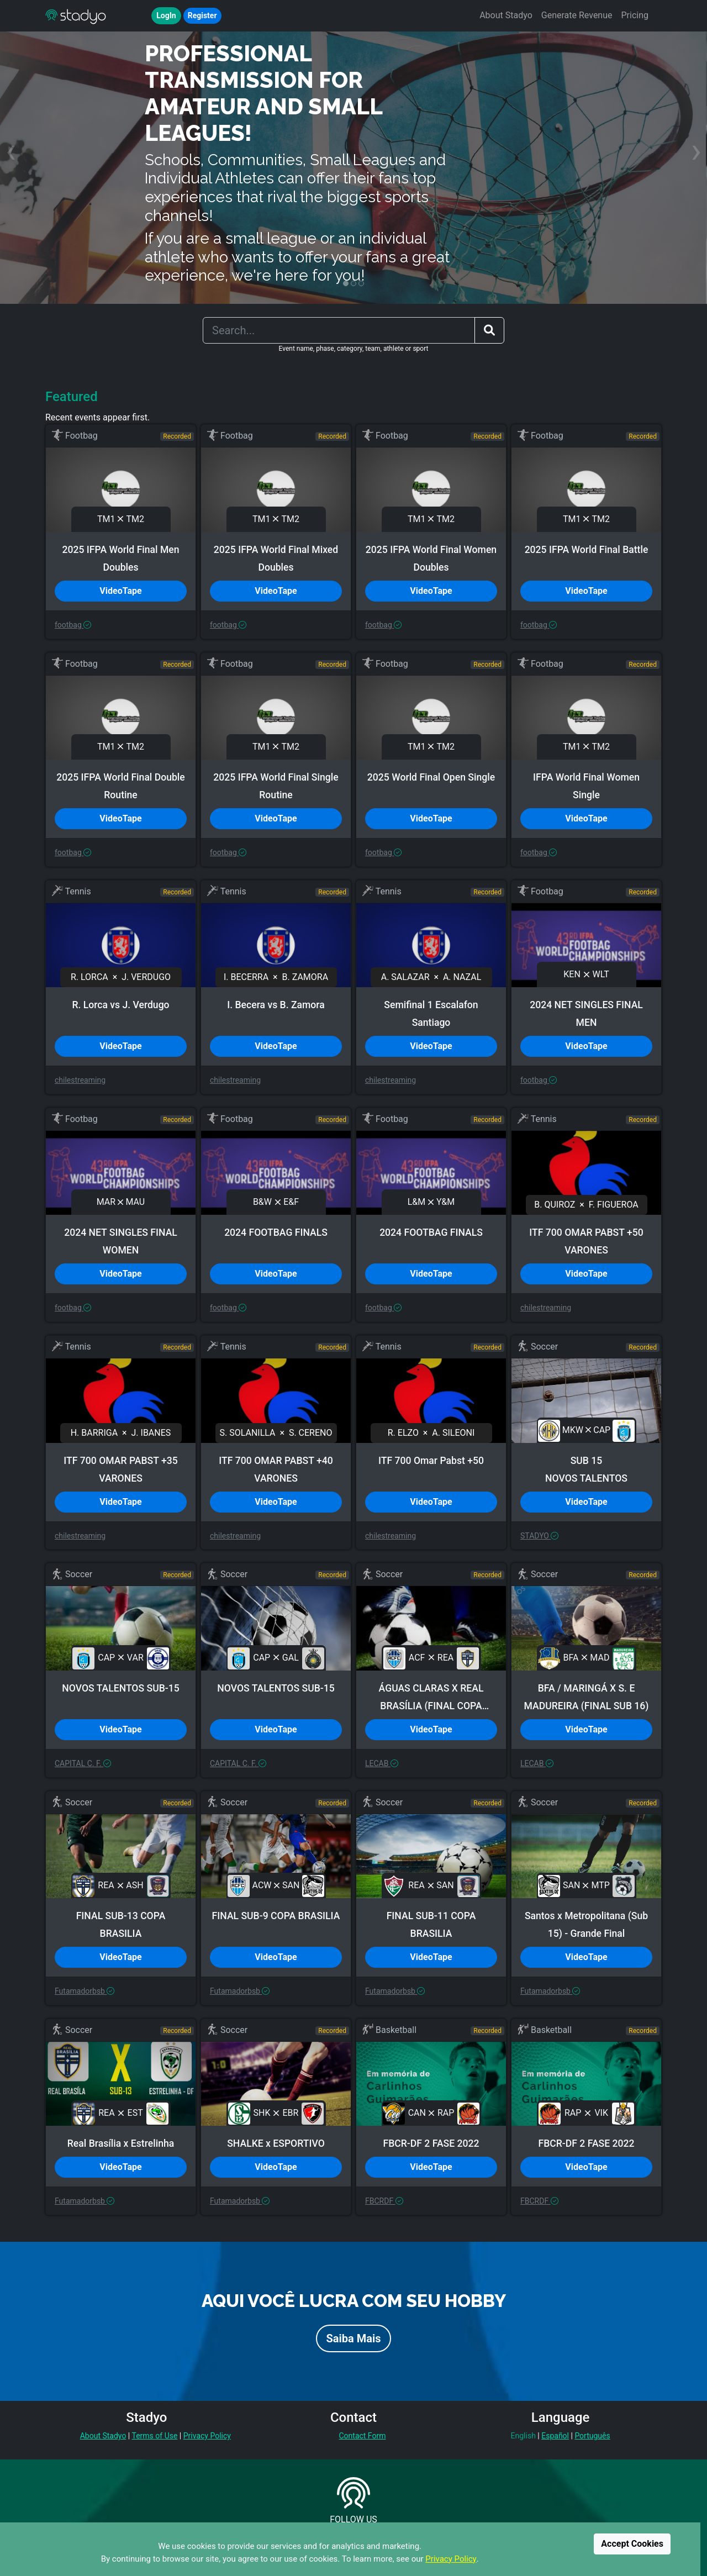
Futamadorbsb (84, 1991)
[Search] (339, 330)
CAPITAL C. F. (83, 1763)
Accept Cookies (632, 2543)
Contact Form (362, 2435)
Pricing (635, 15)
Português (592, 2435)
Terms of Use (154, 2435)
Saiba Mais (353, 2338)
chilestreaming (80, 1080)
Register (202, 15)
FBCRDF (384, 2200)
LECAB (381, 1763)
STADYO (539, 1535)
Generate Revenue (577, 15)
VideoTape (120, 591)
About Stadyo (505, 15)
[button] (346, 283)
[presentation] (11, 150)
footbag (73, 624)
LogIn (166, 15)
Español (555, 2435)
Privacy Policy (450, 2559)
